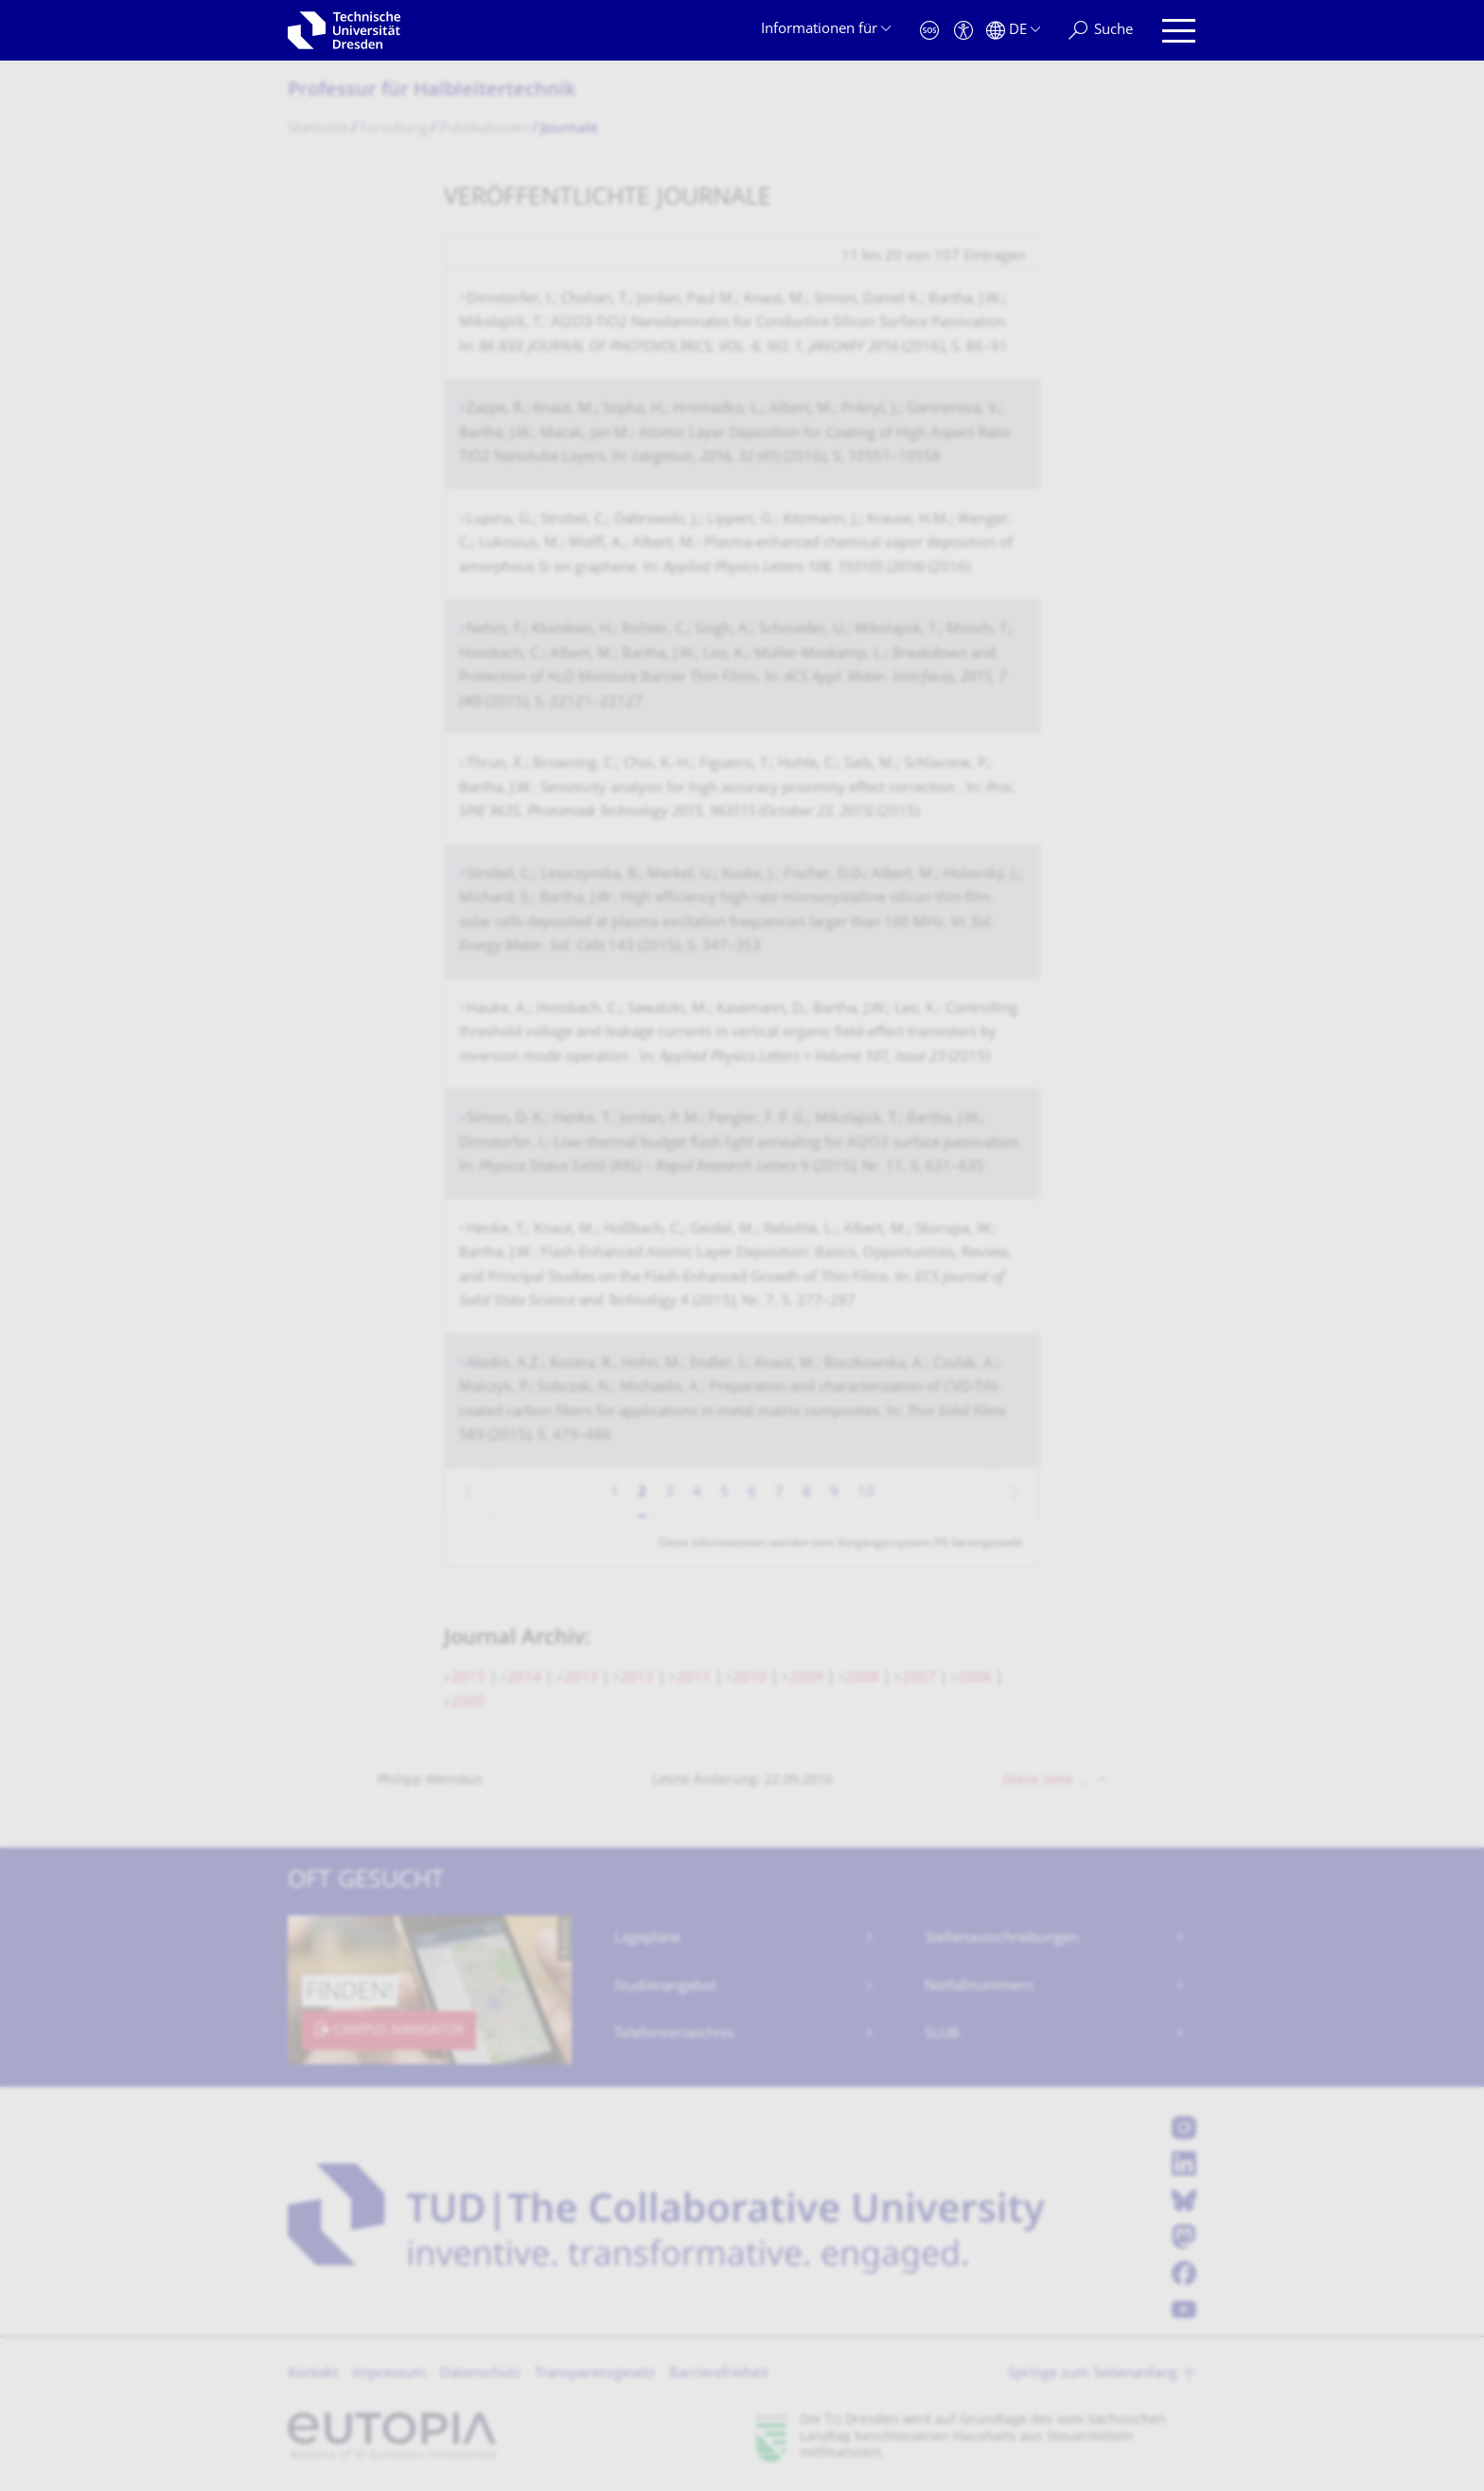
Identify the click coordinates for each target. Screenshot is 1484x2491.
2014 (524, 1678)
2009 (806, 1678)
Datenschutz (480, 2374)
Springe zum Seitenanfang (1092, 2374)
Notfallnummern (979, 1987)
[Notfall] (929, 31)
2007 (919, 1678)
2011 (694, 1678)
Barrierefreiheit (718, 2374)
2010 (750, 1678)
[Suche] (1101, 31)
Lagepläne (647, 1939)
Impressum (389, 2374)
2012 (637, 1678)
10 (865, 1493)
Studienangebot (665, 1987)
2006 (975, 1678)
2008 (862, 1678)
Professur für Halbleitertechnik (431, 91)
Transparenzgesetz (595, 2374)
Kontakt (313, 2374)
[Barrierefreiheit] (963, 31)
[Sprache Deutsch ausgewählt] (1013, 31)
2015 (468, 1678)
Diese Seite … (1045, 1781)
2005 (468, 1703)
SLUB (942, 2034)
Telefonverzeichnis (674, 2034)
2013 (581, 1678)
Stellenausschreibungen (1002, 1939)
